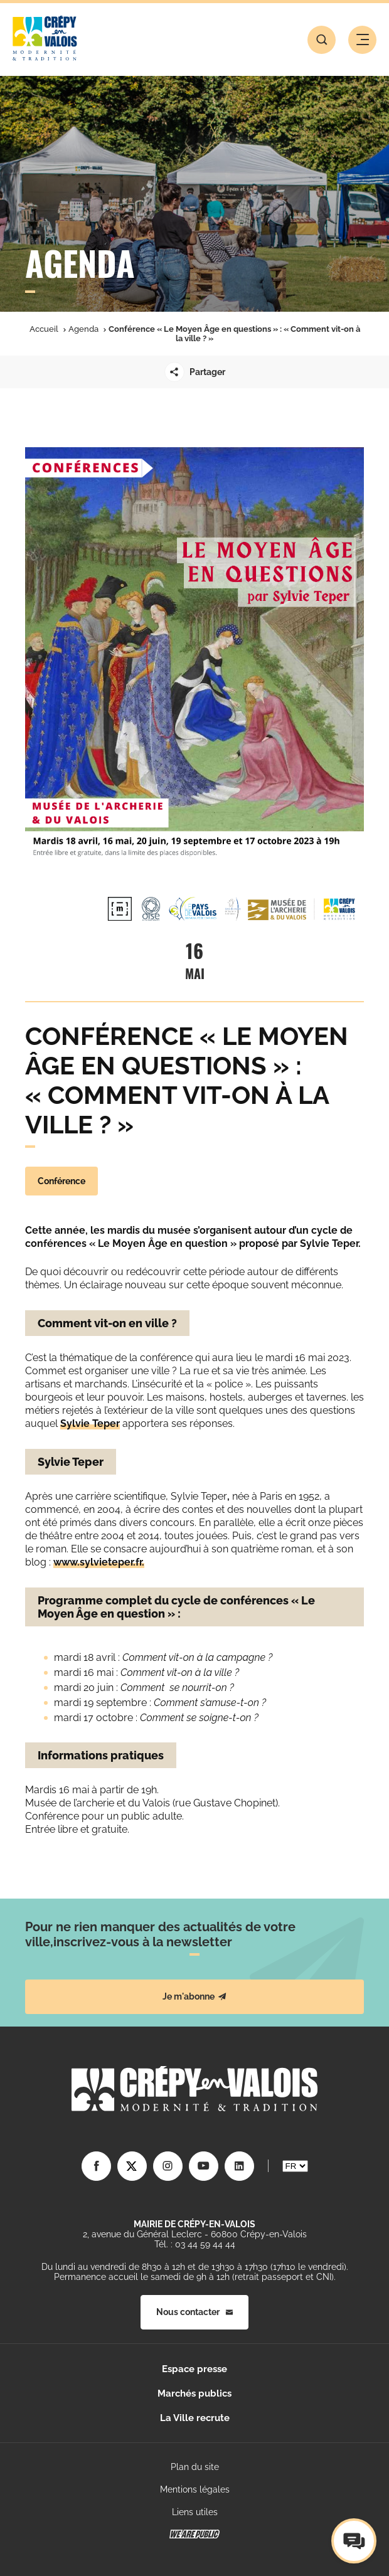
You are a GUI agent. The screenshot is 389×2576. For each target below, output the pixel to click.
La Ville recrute (195, 2418)
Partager (194, 372)
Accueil (43, 329)
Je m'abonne (194, 1996)
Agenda (83, 329)
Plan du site (195, 2467)
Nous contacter (194, 2312)
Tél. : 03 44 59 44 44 (194, 2244)
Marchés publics (194, 2393)
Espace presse (194, 2369)
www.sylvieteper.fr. (98, 1562)
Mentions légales (195, 2489)
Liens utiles (195, 2512)
